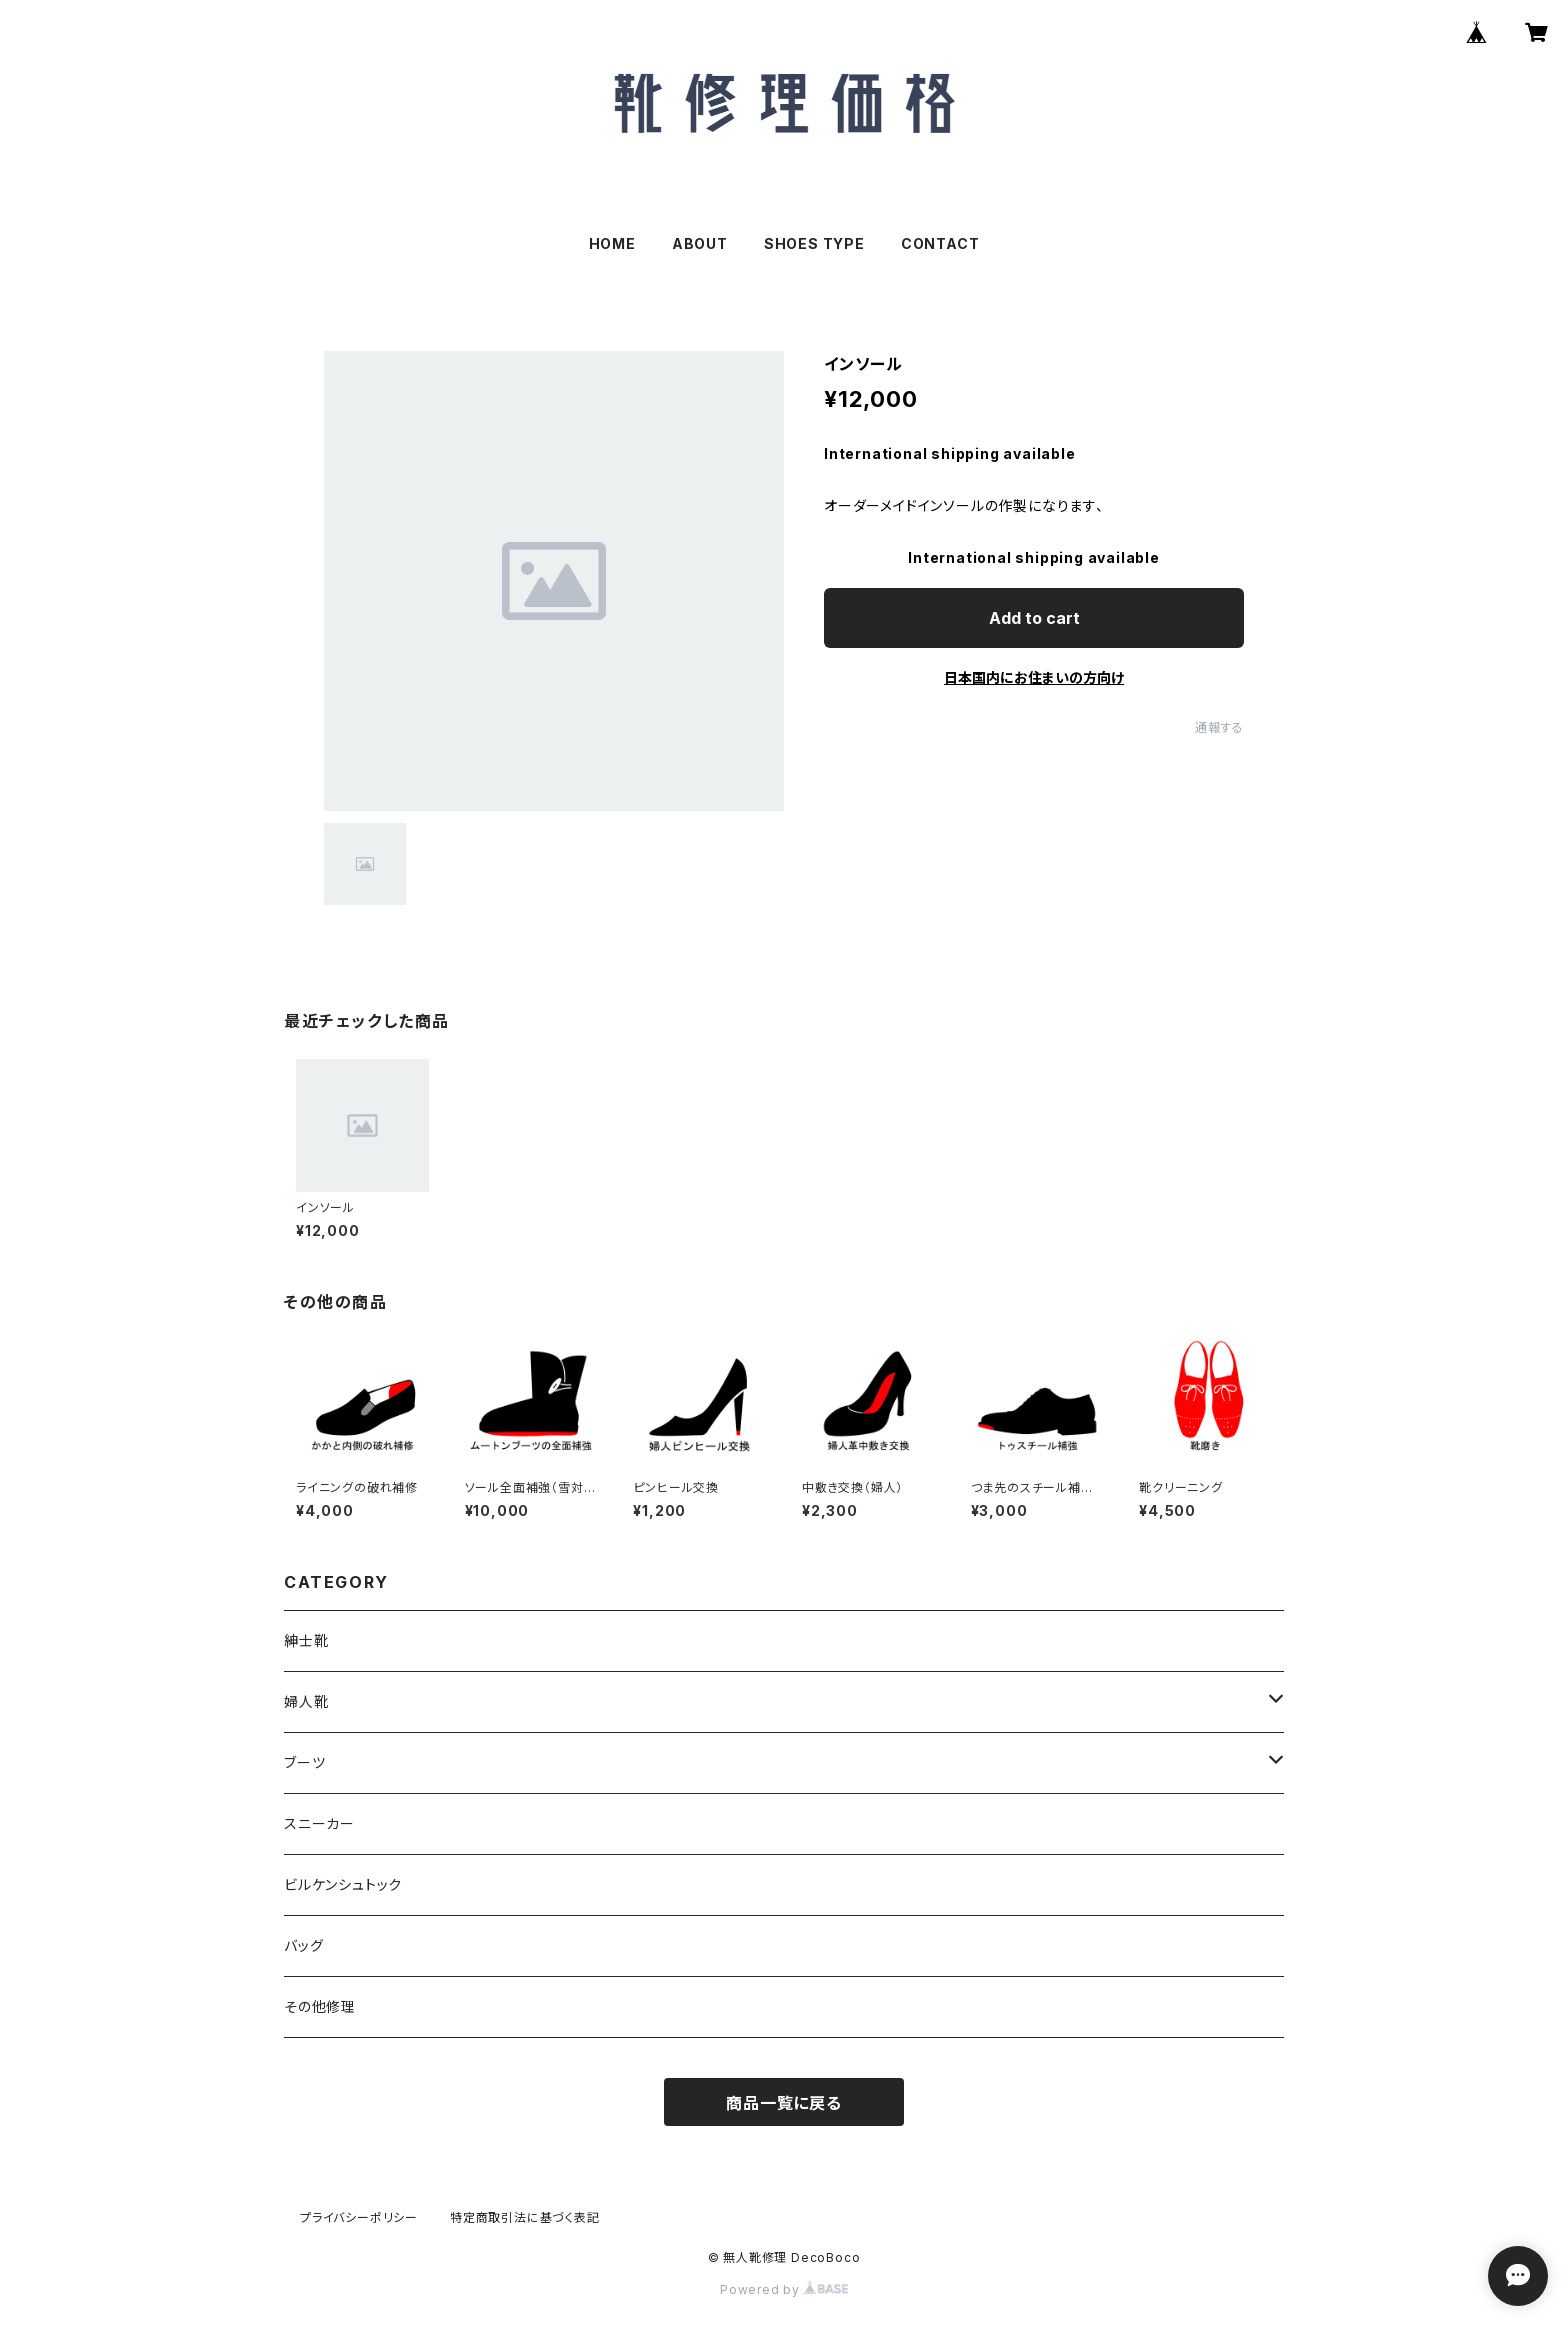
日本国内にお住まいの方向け (1034, 677)
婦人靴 (306, 1701)
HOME (612, 243)
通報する (1219, 727)
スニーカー (319, 1823)
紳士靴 (306, 1640)
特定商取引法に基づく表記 (525, 2217)
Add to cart (1034, 618)
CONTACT (940, 243)
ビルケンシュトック (343, 1884)
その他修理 (320, 2006)
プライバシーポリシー (359, 2217)
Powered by (784, 2289)
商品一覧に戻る (784, 2103)
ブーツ (304, 1762)
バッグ (303, 1945)
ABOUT (700, 243)
